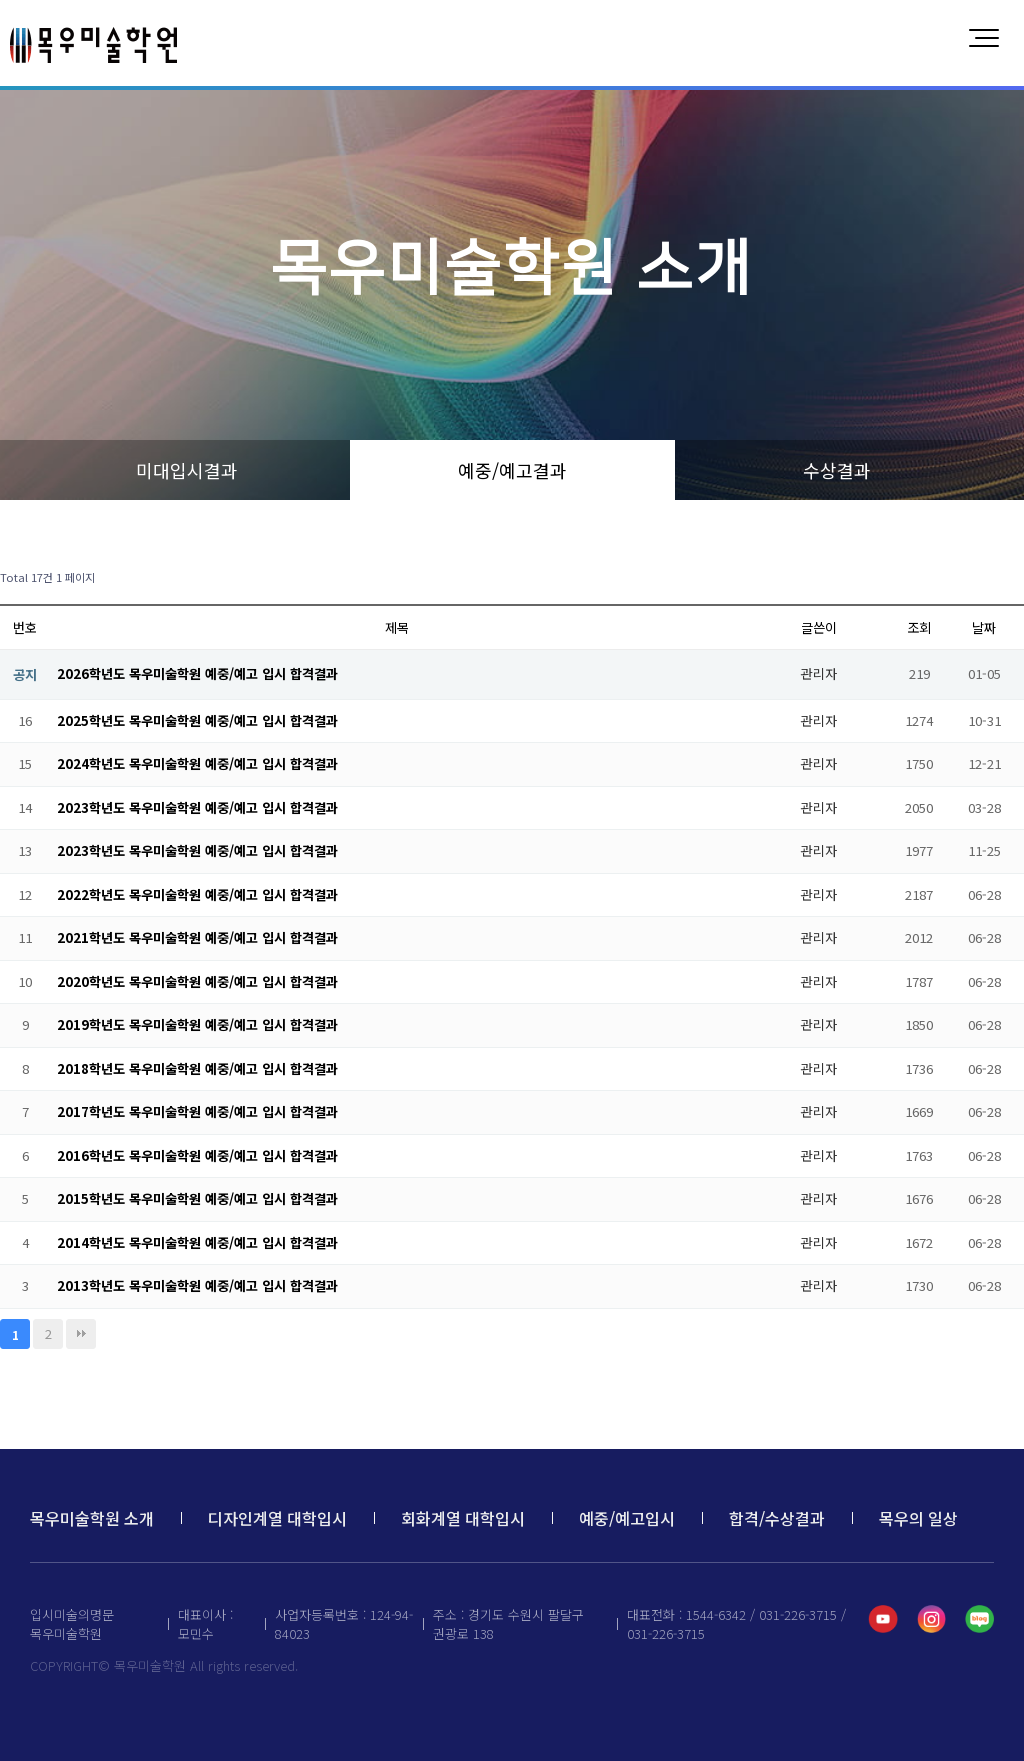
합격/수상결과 (777, 1518)
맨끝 (81, 1334)
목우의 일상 (918, 1518)
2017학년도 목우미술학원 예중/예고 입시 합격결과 (197, 1111)
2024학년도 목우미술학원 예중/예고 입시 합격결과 (197, 763)
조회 (919, 627)
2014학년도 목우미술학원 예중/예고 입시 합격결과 (197, 1242)
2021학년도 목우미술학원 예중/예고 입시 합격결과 (197, 937)
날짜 (984, 627)
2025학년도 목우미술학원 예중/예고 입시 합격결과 (197, 720)
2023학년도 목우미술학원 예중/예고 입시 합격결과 (197, 807)
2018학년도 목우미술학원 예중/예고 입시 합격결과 (197, 1068)
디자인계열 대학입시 (277, 1518)
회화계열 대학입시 (463, 1518)
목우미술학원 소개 (92, 1518)
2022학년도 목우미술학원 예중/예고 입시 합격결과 (197, 894)
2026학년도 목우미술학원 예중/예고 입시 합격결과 (197, 673)
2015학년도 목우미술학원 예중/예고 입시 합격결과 (197, 1198)
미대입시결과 (187, 470)
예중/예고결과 (512, 470)
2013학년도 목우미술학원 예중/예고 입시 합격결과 (197, 1285)
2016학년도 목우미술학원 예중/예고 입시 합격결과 (197, 1155)
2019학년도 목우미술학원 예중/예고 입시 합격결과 (197, 1024)
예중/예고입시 (627, 1518)
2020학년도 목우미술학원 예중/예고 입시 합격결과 (197, 981)
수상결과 (837, 470)
